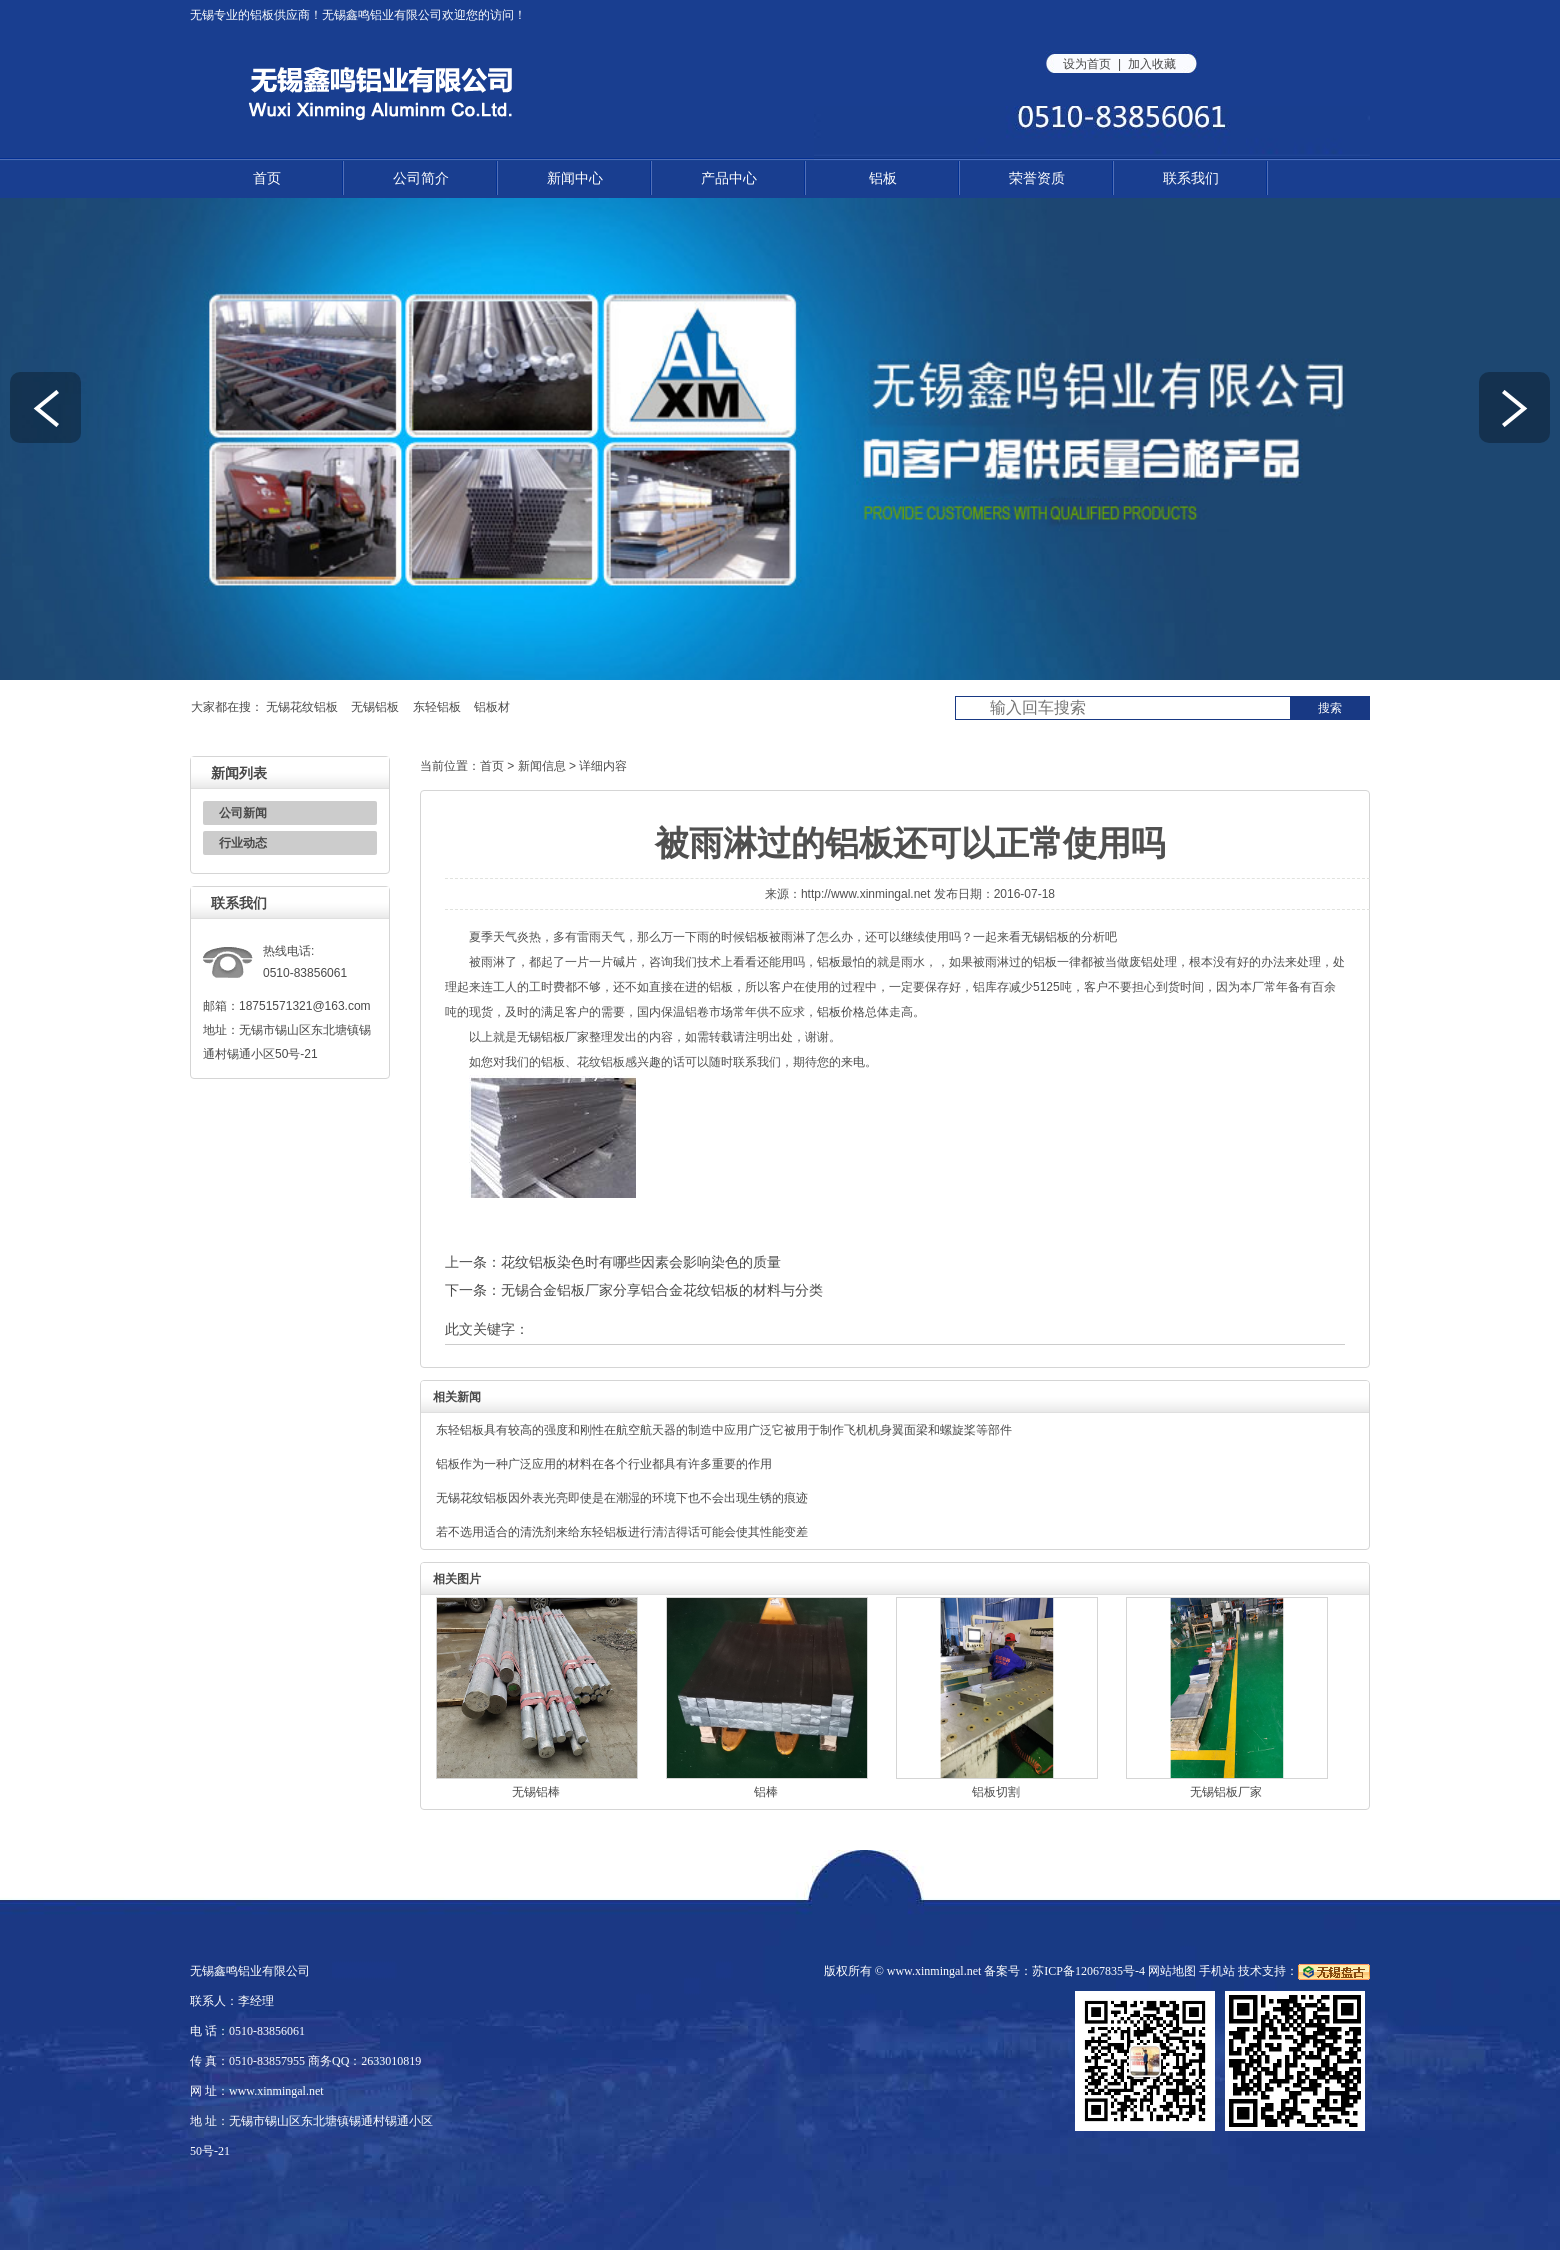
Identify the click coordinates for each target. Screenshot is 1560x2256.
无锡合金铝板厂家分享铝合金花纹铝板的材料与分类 (662, 1290)
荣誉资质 (1037, 178)
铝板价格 (841, 1012)
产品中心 (729, 178)
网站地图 (1172, 1971)
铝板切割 (996, 1792)
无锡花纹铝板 (302, 707)
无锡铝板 (375, 707)
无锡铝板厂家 (553, 1037)
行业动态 (243, 843)
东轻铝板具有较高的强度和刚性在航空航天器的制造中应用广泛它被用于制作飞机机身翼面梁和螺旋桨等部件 (724, 1430)
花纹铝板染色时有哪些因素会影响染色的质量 (641, 1262)
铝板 (262, 15)
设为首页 (1087, 64)
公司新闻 (243, 813)
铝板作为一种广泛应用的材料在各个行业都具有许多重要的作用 (604, 1464)
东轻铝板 (437, 707)
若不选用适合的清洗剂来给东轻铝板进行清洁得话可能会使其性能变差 (622, 1532)
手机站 (1217, 1971)
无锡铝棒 (536, 1792)
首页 (267, 178)
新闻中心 (575, 178)
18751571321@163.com (305, 1006)
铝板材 (492, 707)
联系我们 (1191, 178)
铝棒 (766, 1792)
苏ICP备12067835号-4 (1088, 1971)
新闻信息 (542, 766)
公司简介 (421, 178)
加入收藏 (1152, 64)
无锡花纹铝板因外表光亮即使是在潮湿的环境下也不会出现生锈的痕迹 (622, 1498)
